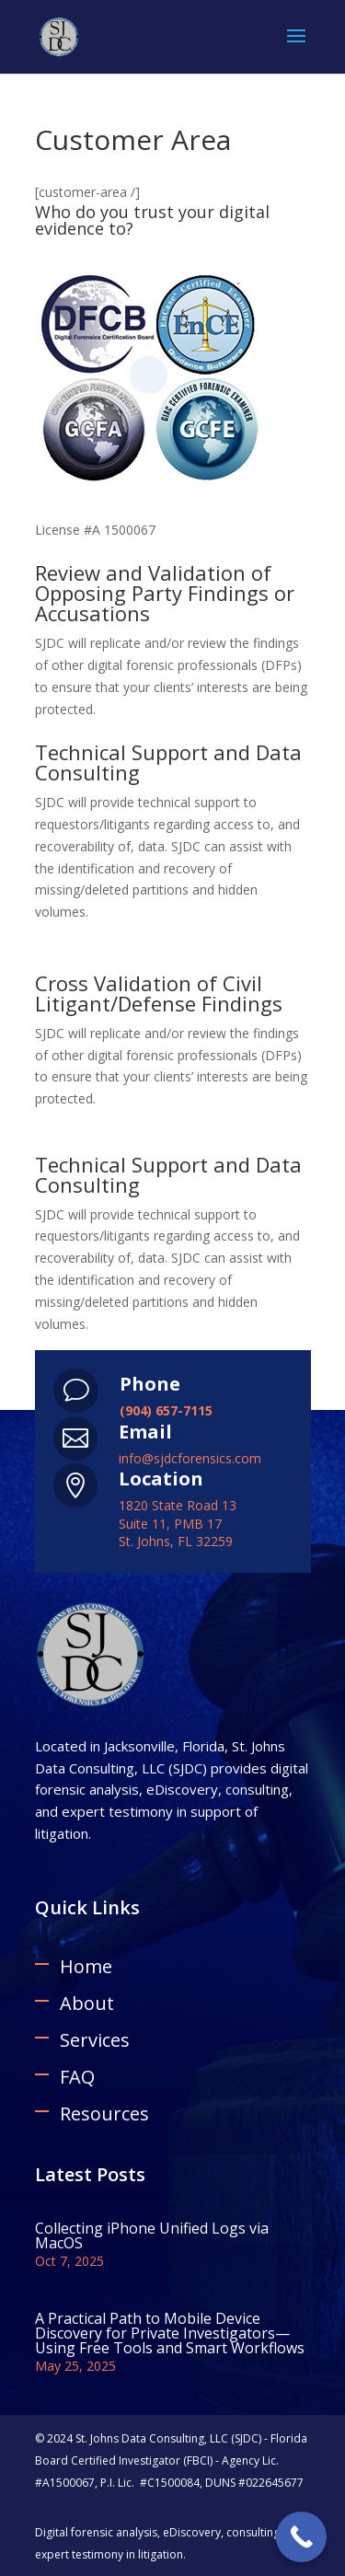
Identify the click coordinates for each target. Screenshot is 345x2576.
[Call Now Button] (301, 2537)
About (87, 2003)
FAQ (77, 2076)
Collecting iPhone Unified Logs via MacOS (152, 2235)
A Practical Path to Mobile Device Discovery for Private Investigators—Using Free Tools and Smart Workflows (170, 2333)
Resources (104, 2113)
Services (95, 2039)
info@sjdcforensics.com (190, 1458)
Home (86, 1966)
